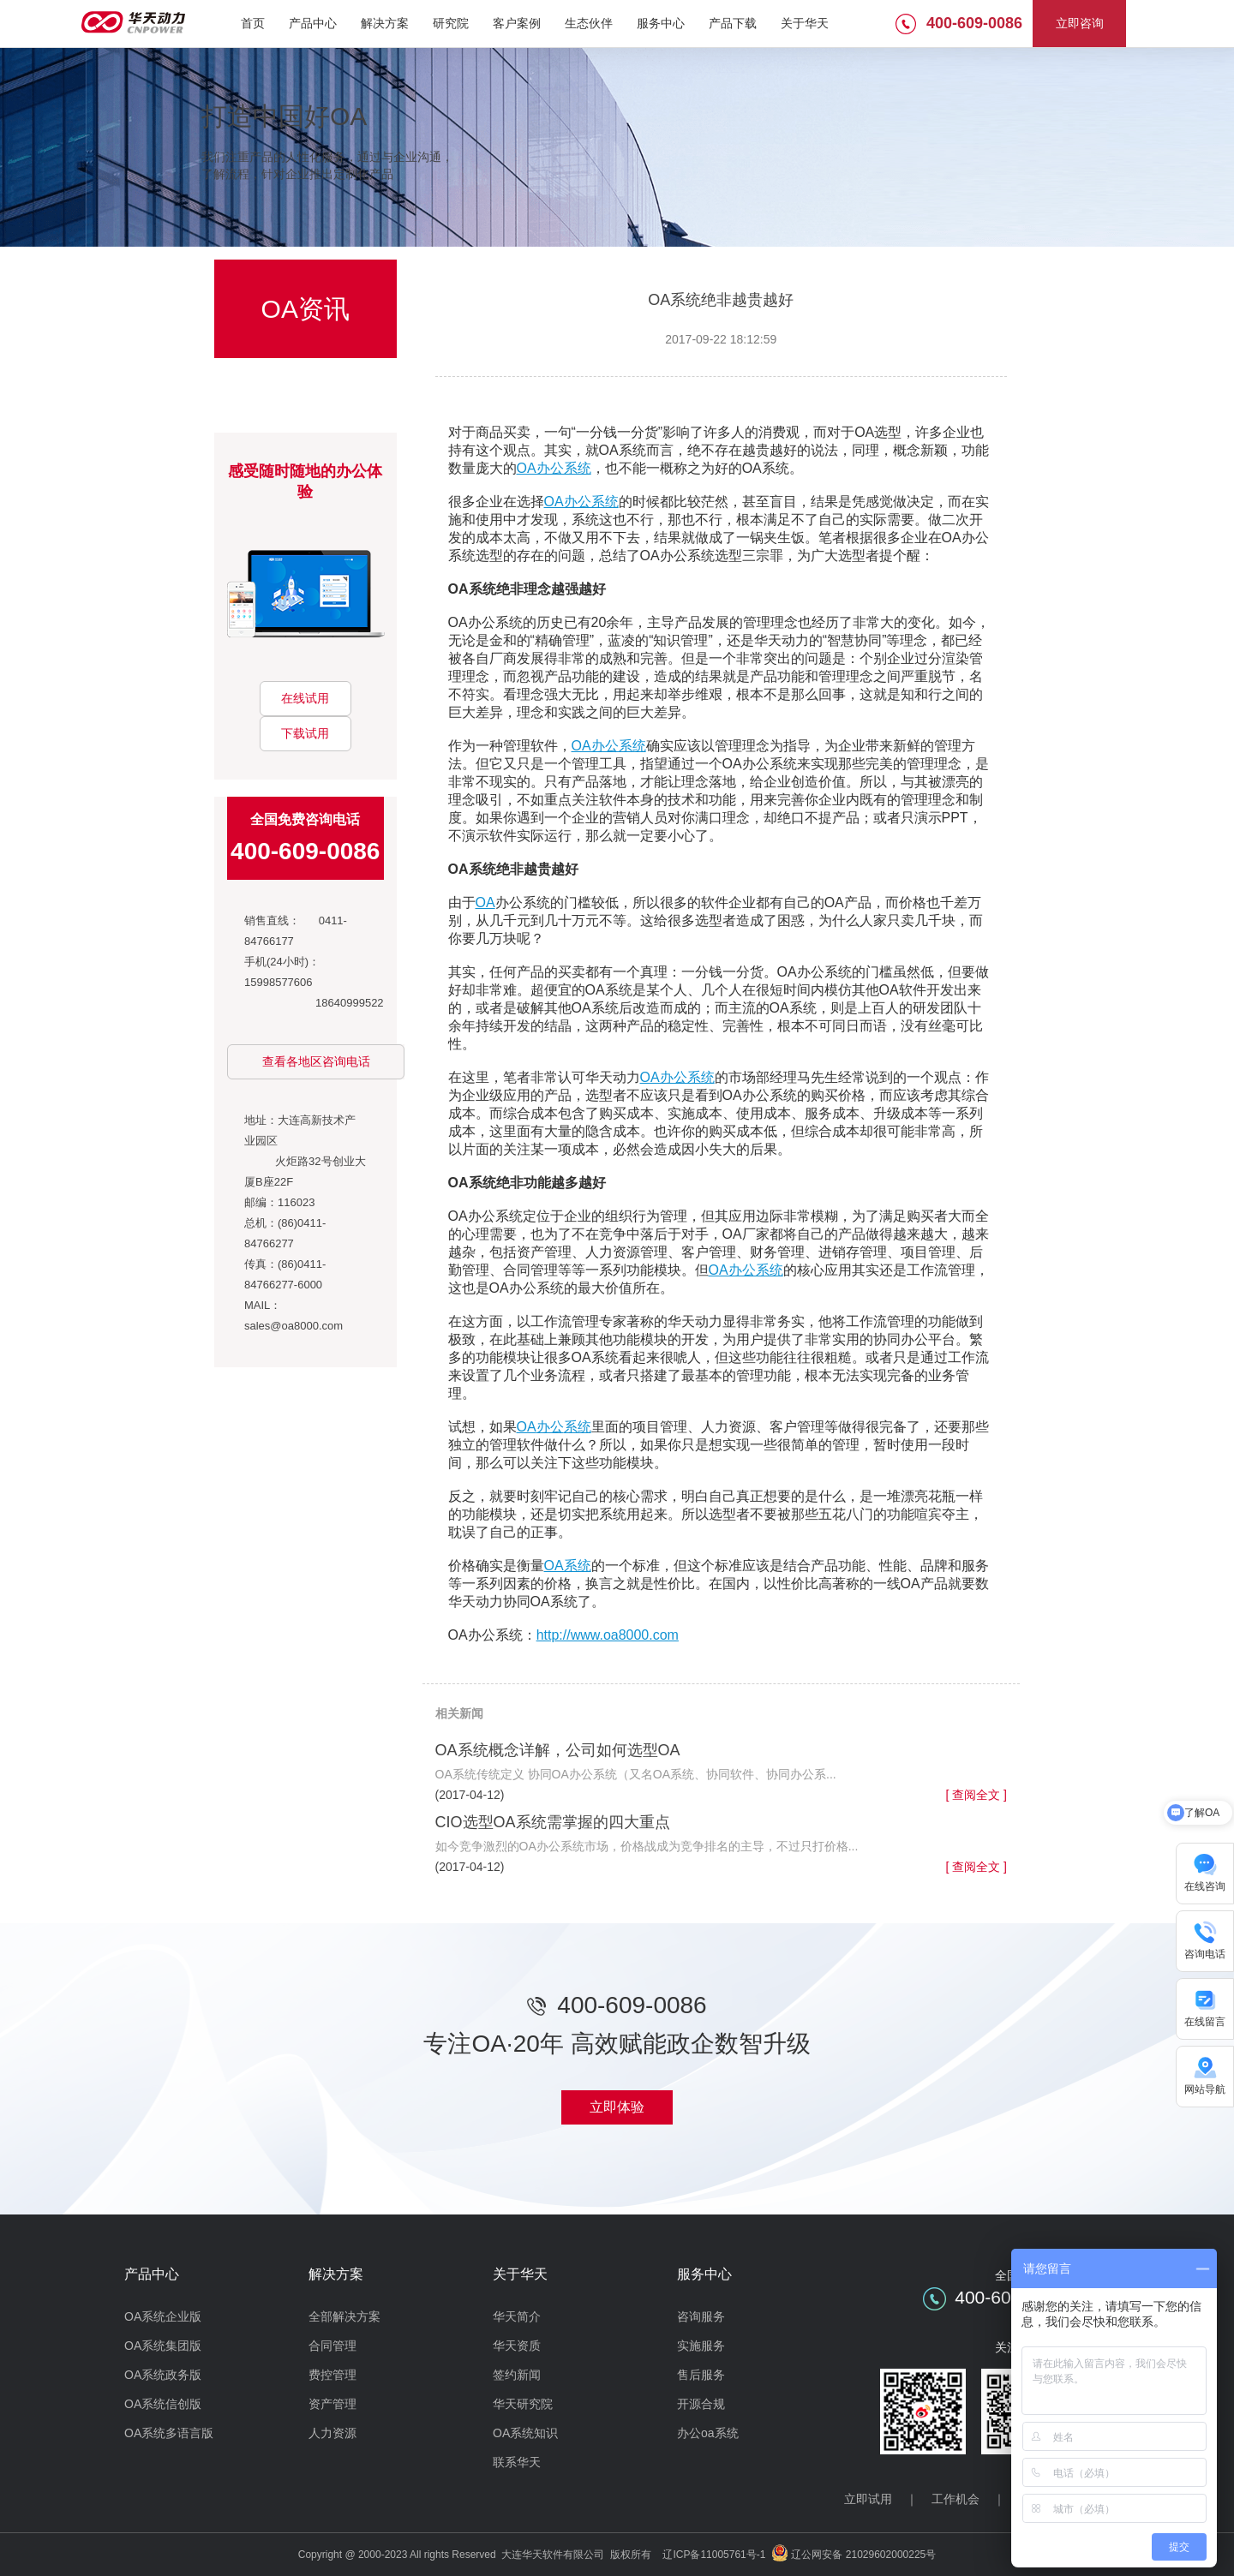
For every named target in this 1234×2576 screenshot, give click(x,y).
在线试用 (305, 698)
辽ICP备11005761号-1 (713, 2555)
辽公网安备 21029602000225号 (863, 2555)
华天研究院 (523, 2404)
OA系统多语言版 (168, 2433)
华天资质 (517, 2345)
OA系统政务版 (162, 2375)
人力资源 (332, 2433)
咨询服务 (701, 2316)
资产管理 (332, 2404)
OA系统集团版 (162, 2345)
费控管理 (332, 2375)
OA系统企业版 (162, 2316)
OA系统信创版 (162, 2404)
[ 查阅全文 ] (976, 1795)
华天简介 (517, 2316)
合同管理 (332, 2345)
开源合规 (701, 2404)
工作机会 (955, 2499)
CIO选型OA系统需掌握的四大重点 (552, 1822)
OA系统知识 (525, 2433)
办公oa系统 (708, 2433)
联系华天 (517, 2462)
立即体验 (617, 2107)
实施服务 (701, 2345)
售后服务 (701, 2375)
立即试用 (868, 2499)
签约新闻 (517, 2375)
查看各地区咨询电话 (316, 1061)
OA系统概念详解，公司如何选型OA (557, 1750)
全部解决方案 (344, 2316)
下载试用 (305, 733)
